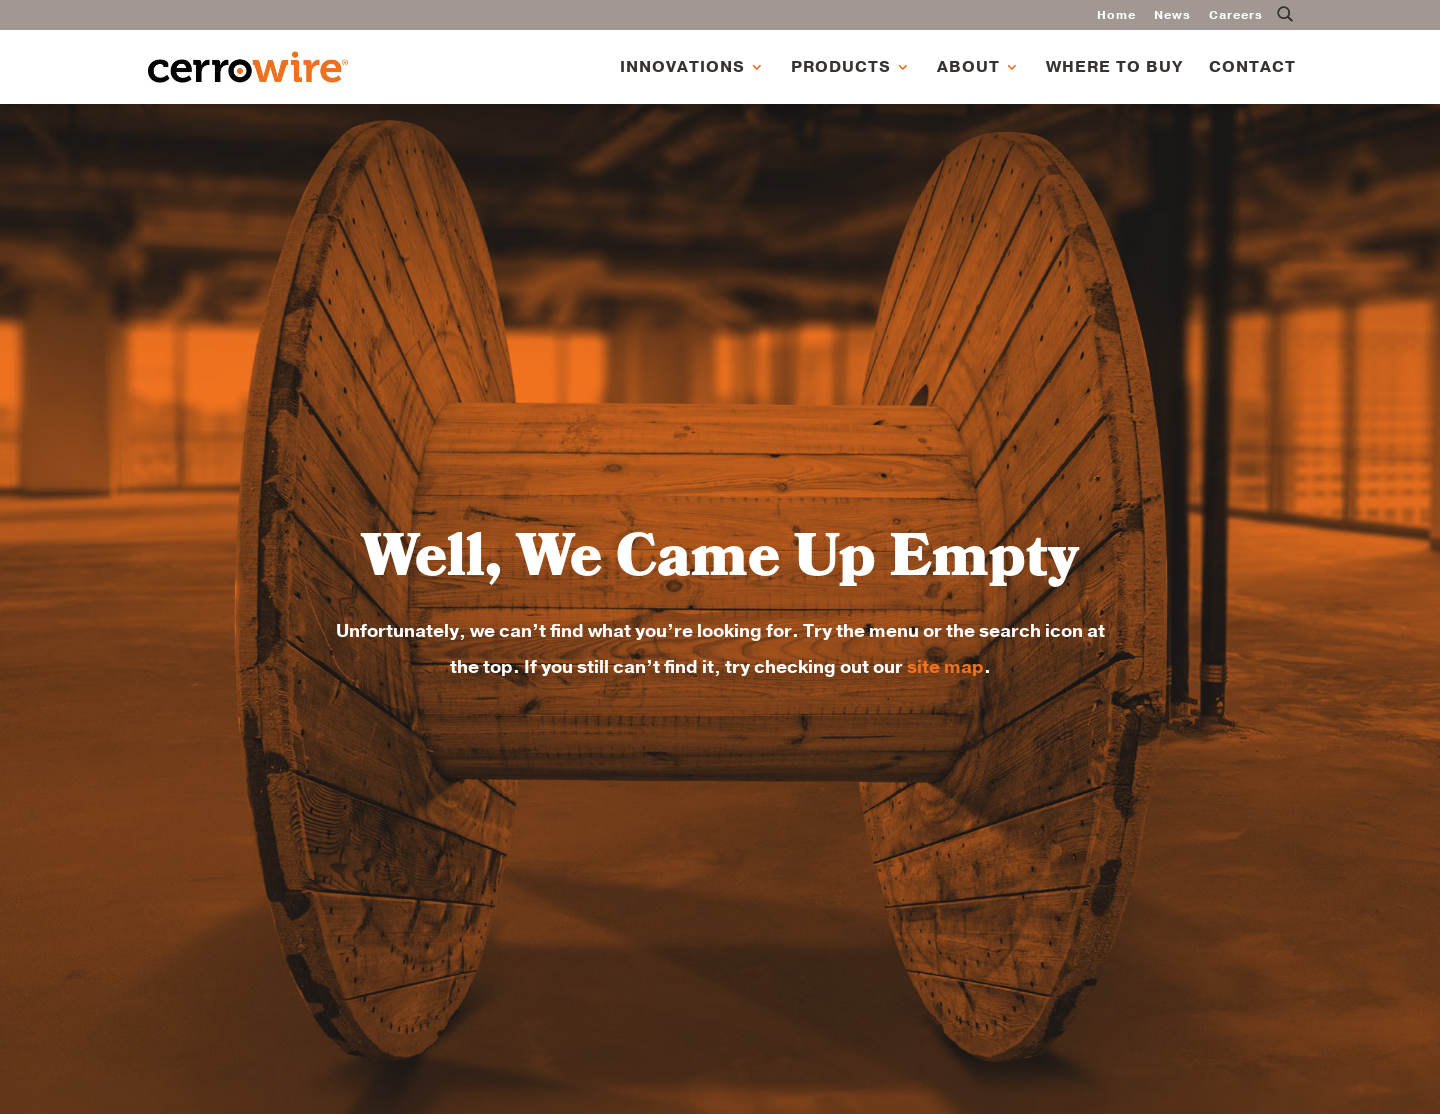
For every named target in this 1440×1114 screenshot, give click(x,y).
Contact (1252, 69)
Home (1116, 16)
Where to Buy (1114, 69)
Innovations (682, 69)
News (1172, 16)
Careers (1236, 16)
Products (841, 69)
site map (945, 667)
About (968, 69)
